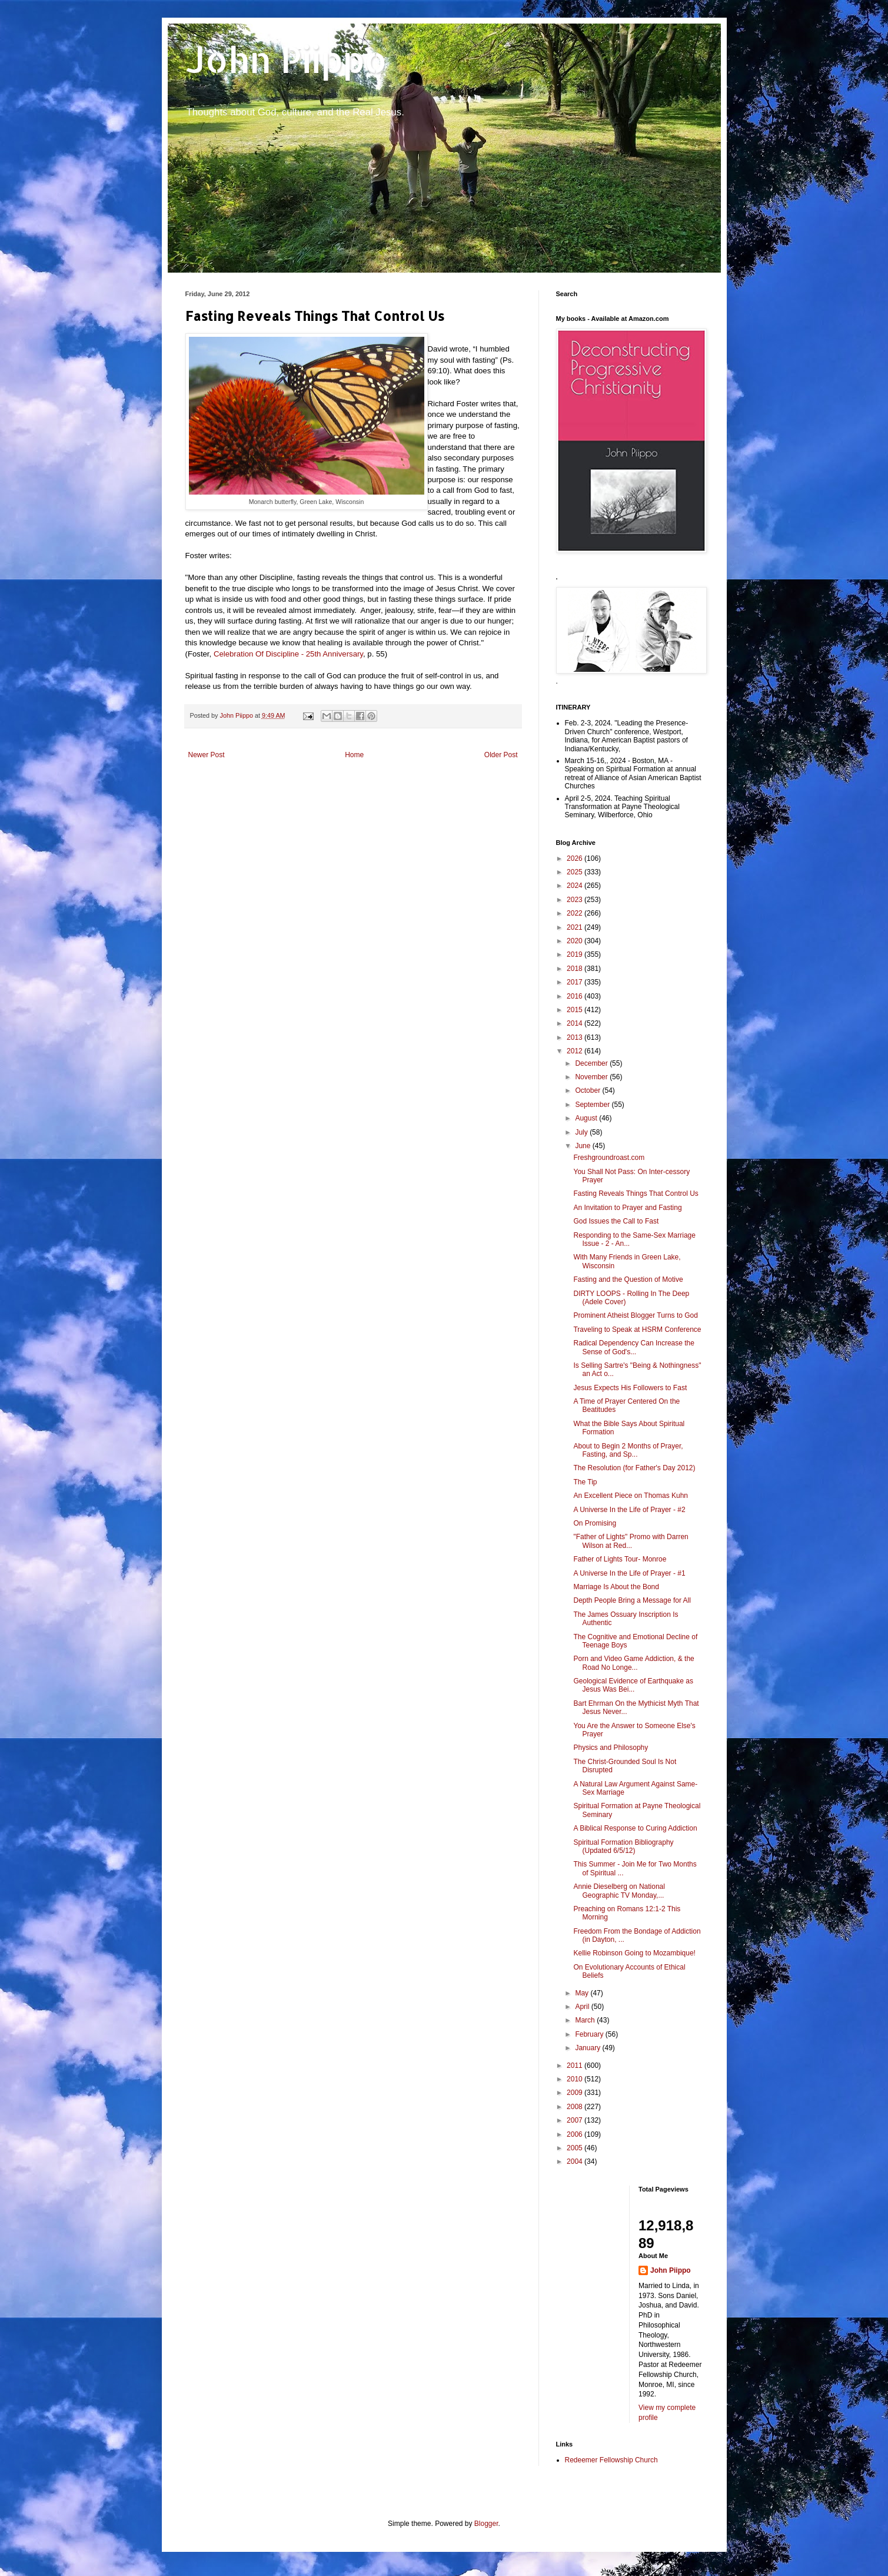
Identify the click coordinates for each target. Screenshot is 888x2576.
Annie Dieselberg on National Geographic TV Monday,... (618, 1890)
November (592, 1077)
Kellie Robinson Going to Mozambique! (634, 1953)
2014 (575, 1023)
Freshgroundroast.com (608, 1157)
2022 (575, 913)
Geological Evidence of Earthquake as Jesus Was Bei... (633, 1685)
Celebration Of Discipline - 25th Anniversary (288, 653)
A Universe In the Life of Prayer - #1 (629, 1573)
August (587, 1118)
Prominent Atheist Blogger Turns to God (635, 1315)
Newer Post (206, 755)
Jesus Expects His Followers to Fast (630, 1388)
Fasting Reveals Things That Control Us (635, 1193)
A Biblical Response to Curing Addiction (635, 1828)
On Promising (594, 1523)
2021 (575, 927)
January (588, 2048)
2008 (575, 2107)
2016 (575, 996)
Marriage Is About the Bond (615, 1587)
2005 (575, 2148)
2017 (575, 982)
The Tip (585, 1482)
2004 (575, 2161)
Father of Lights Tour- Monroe (619, 1559)
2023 (575, 900)
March (586, 2020)
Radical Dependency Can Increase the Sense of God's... (633, 1347)
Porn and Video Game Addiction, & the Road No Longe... (633, 1663)
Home (354, 755)
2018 (575, 968)
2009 (575, 2092)
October (588, 1090)
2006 (575, 2134)
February (590, 2034)
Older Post (501, 755)
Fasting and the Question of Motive (628, 1279)
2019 (575, 954)
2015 (575, 1010)
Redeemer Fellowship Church (611, 2460)
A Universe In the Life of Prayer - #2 (629, 1510)
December (592, 1063)
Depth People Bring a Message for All (631, 1600)
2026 (575, 858)
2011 (575, 2065)
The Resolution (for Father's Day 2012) (634, 1468)
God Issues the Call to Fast (615, 1221)
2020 (575, 941)
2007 (575, 2120)
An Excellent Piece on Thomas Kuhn (630, 1495)
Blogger (486, 2523)
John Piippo (286, 59)
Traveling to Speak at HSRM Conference (637, 1329)
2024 (575, 885)
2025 (575, 872)
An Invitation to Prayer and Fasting (627, 1208)
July (582, 1132)
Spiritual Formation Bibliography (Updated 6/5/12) (623, 1846)
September (593, 1104)
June (583, 1146)
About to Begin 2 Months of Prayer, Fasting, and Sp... (628, 1450)
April (583, 2007)
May (582, 1993)
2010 (575, 2079)
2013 (575, 1037)
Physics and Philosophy (610, 1747)
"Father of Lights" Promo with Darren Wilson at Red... (630, 1541)
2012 (575, 1051)
